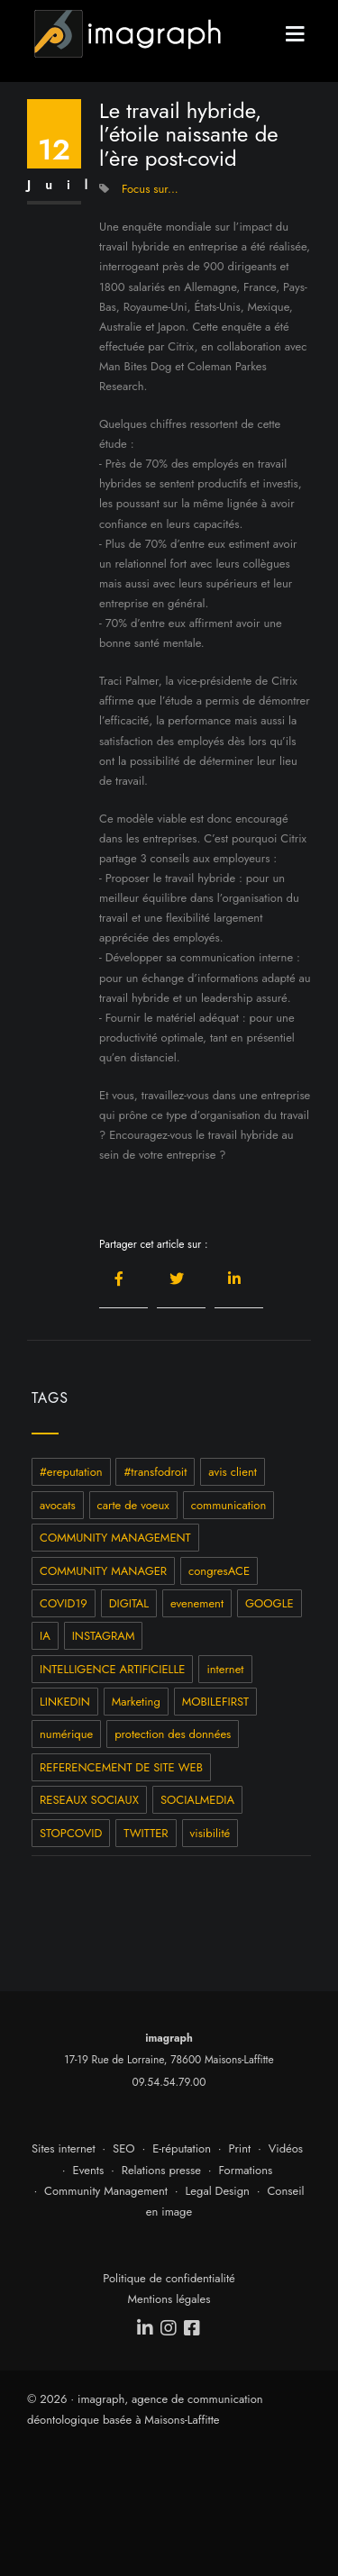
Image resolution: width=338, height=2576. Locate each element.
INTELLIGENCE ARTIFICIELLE (112, 1669)
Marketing (136, 1701)
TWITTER (145, 1833)
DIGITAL (129, 1603)
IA (45, 1635)
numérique (66, 1734)
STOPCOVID (71, 1833)
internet (224, 1669)
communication (229, 1505)
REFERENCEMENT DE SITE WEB (121, 1767)
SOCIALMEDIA (197, 1799)
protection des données (172, 1734)
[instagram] (169, 2328)
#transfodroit (155, 1471)
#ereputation (71, 1471)
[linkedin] (146, 2328)
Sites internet (64, 2148)
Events (89, 2170)
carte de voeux (133, 1505)
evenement (197, 1603)
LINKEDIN (65, 1701)
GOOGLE (269, 1603)
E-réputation (181, 2148)
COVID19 (63, 1603)
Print (240, 2148)
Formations (245, 2170)
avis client (232, 1471)
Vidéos (286, 2148)
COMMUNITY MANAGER (103, 1570)
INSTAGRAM (103, 1635)
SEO (124, 2148)
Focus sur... (150, 188)
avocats (58, 1505)
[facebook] (193, 2328)
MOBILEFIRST (215, 1701)
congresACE (219, 1570)
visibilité (210, 1833)
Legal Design (217, 2190)
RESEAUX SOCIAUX (89, 1799)
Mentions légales (169, 2298)
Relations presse (161, 2170)
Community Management (106, 2190)
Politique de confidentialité (169, 2278)
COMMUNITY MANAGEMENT (115, 1537)
